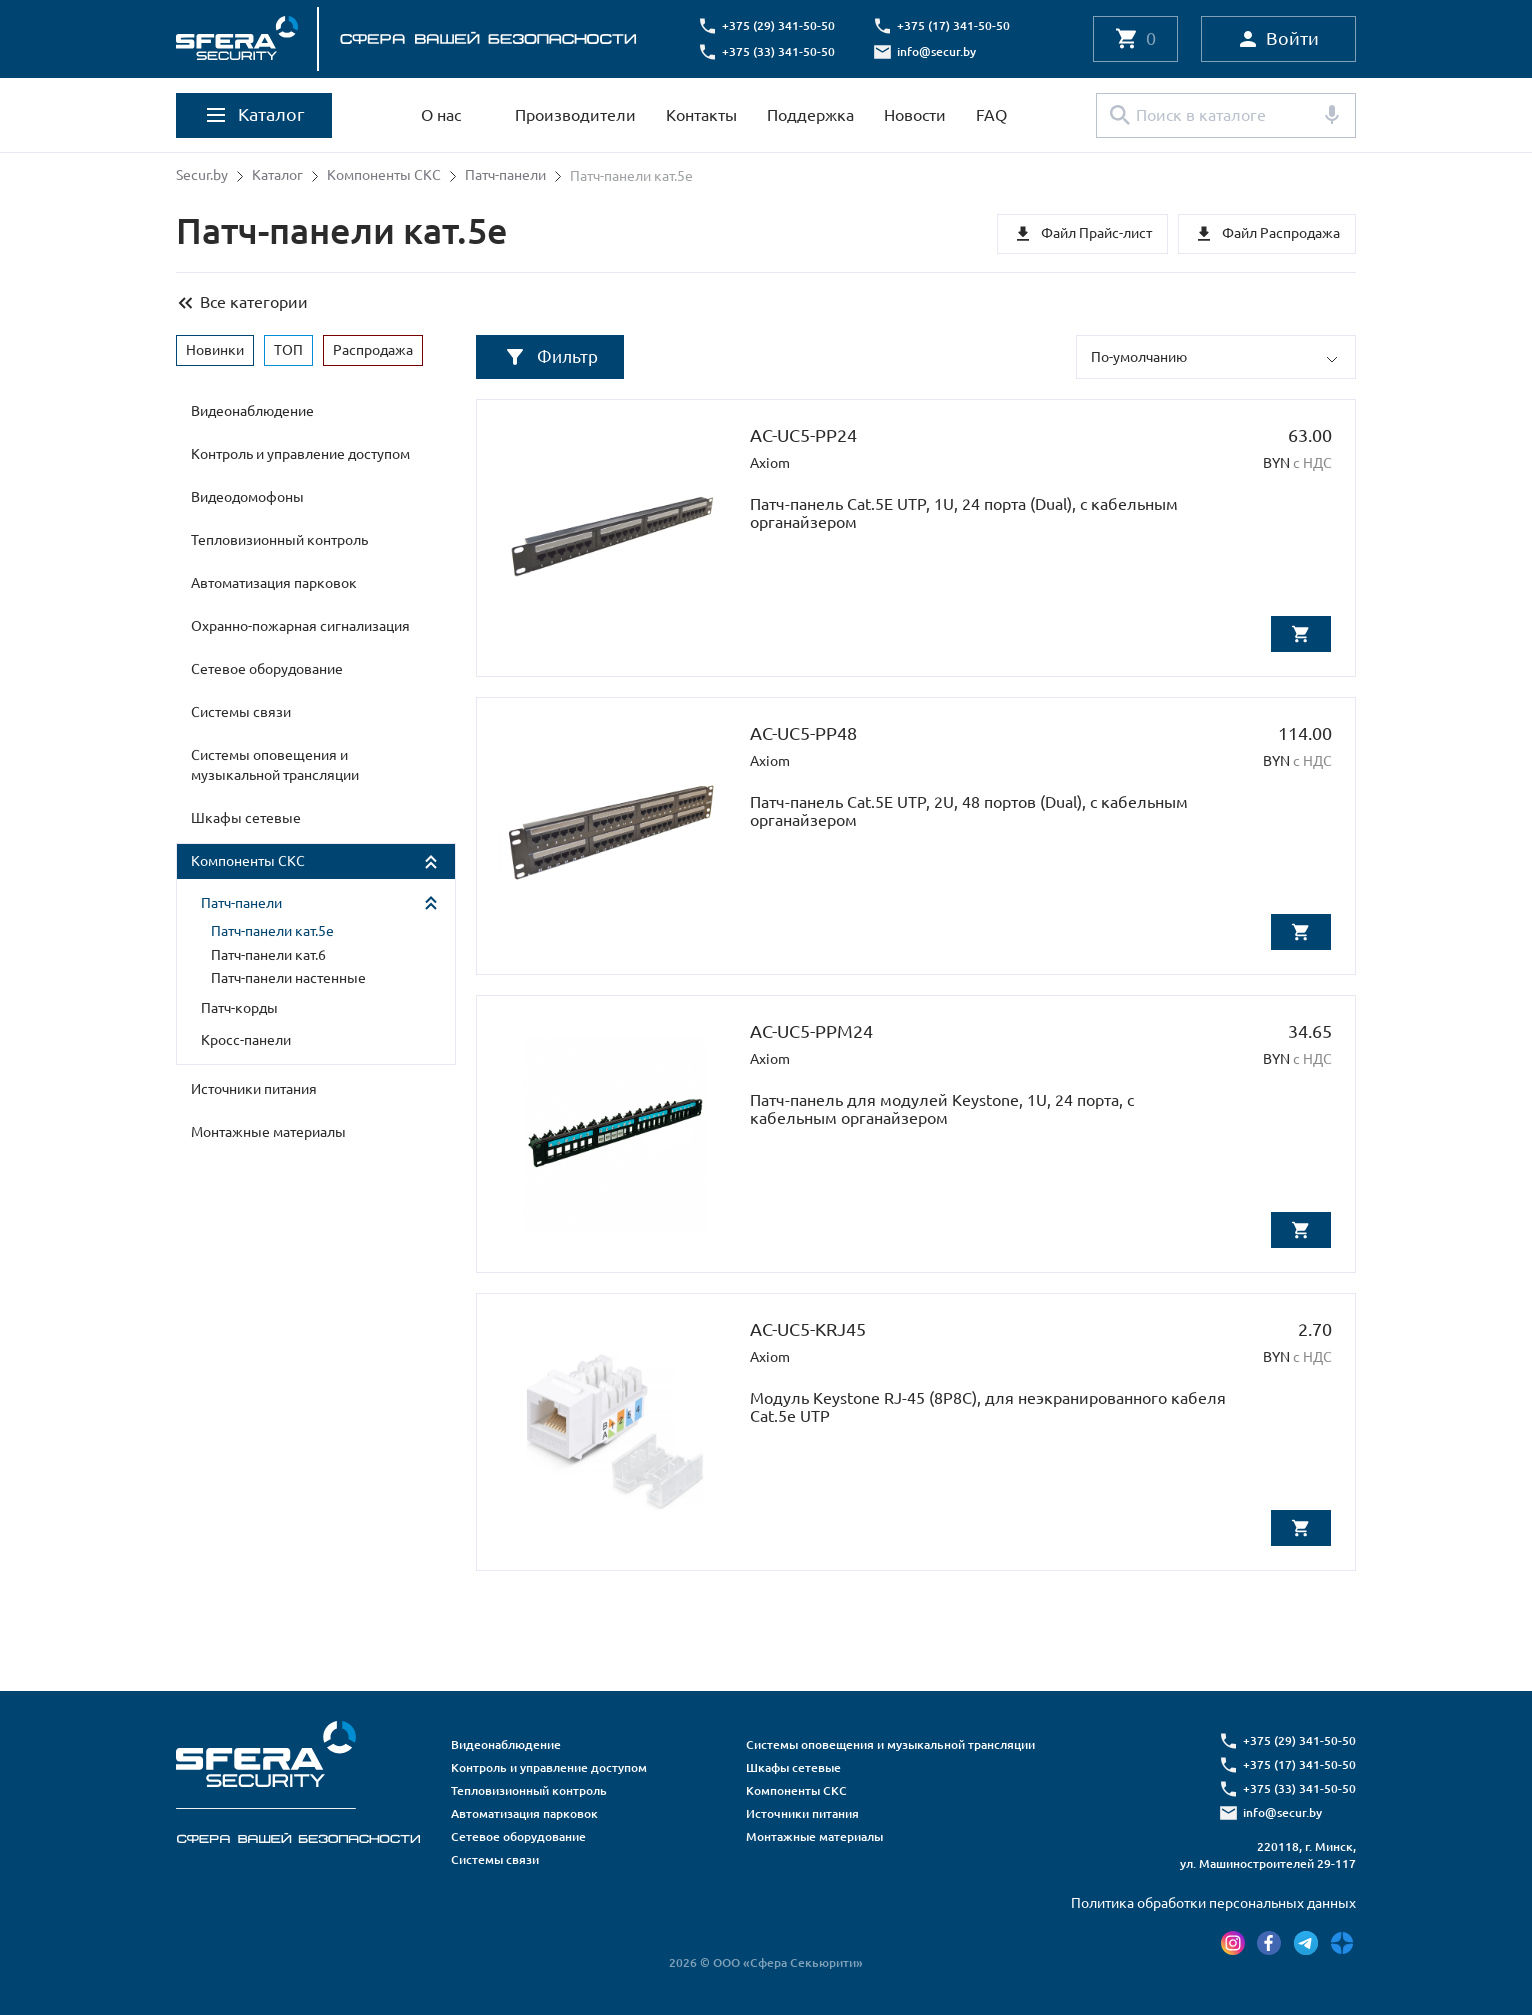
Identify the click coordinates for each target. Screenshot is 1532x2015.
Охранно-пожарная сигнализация (300, 625)
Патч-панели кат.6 (268, 954)
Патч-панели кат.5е (272, 930)
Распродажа (373, 348)
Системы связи (241, 711)
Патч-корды (239, 1007)
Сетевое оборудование (267, 668)
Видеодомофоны (247, 496)
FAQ (991, 115)
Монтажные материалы (268, 1131)
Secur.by (202, 176)
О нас (441, 115)
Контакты (701, 115)
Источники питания (254, 1088)
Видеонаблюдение (252, 410)
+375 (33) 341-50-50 (781, 51)
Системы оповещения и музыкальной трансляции (275, 764)
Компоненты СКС (384, 176)
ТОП (288, 348)
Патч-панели (505, 176)
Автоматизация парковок (274, 582)
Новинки (215, 348)
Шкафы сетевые (246, 817)
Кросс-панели (246, 1039)
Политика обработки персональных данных (1213, 1902)
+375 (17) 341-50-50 (956, 25)
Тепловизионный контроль (279, 539)
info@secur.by (939, 51)
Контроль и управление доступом (300, 453)
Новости (915, 115)
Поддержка (810, 115)
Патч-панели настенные (288, 977)
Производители (575, 115)
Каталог (277, 176)
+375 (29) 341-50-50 (781, 25)
